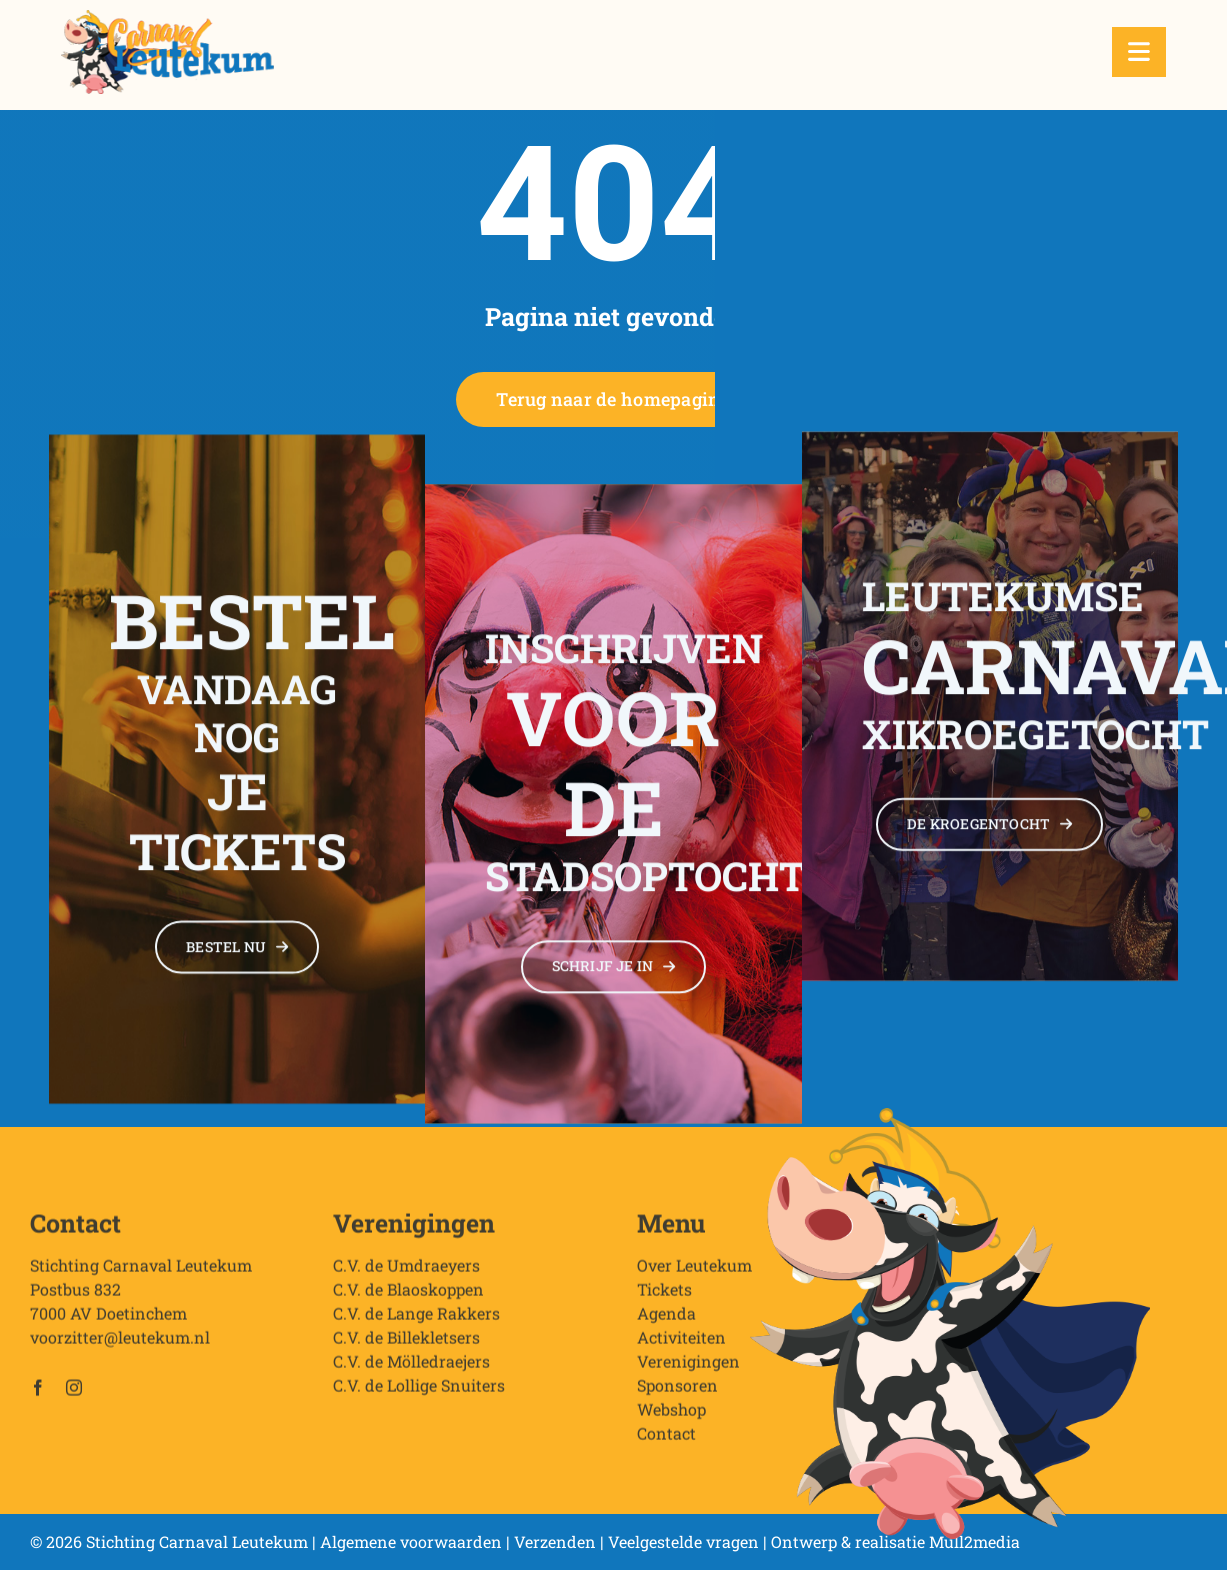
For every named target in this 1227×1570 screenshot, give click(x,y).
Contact (666, 1440)
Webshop (671, 1416)
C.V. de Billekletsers (406, 1344)
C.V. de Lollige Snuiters (419, 1392)
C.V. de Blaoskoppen (408, 1296)
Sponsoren (677, 1392)
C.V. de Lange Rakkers (416, 1320)
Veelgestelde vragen (683, 1541)
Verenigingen (688, 1368)
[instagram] (74, 1395)
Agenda (666, 1320)
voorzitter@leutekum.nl (120, 1344)
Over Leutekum (694, 1272)
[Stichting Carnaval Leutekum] (167, 17)
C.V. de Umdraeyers (406, 1272)
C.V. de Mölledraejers (411, 1368)
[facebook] (38, 1395)
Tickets (664, 1296)
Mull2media (974, 1541)
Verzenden (555, 1541)
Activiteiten (681, 1344)
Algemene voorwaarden (411, 1541)
